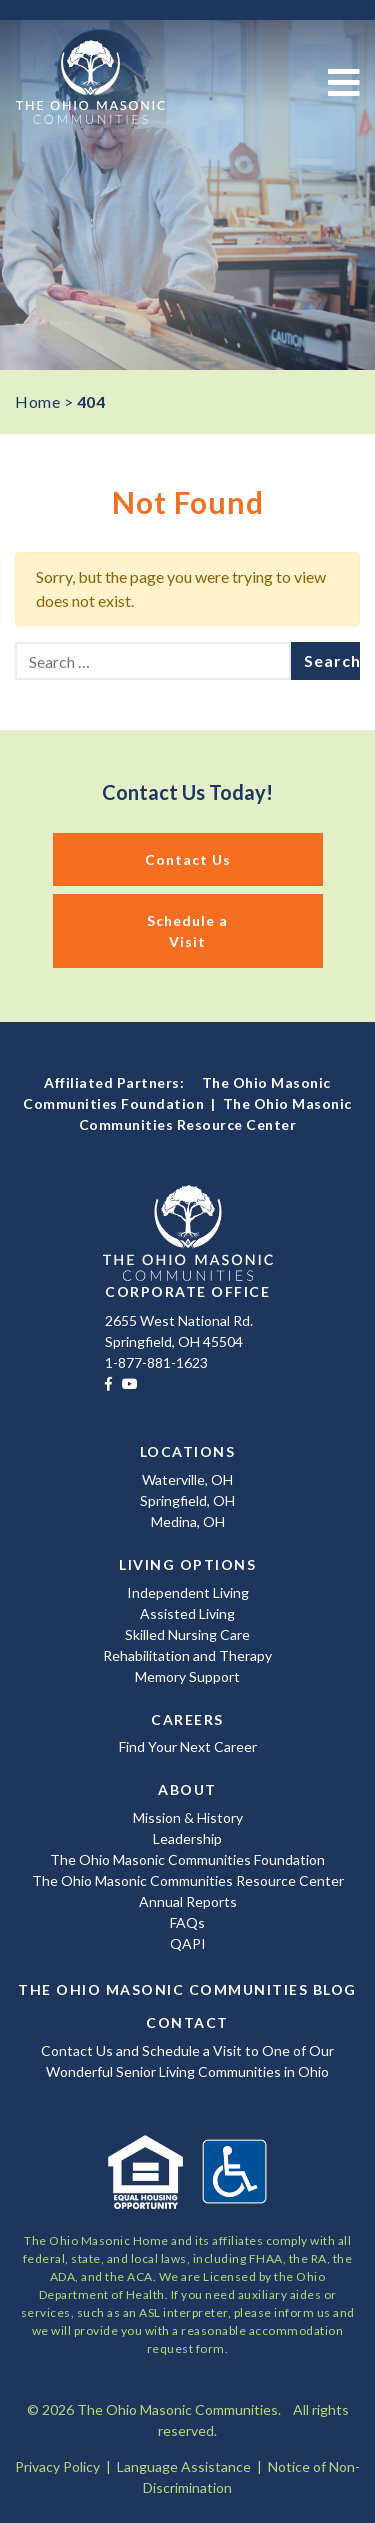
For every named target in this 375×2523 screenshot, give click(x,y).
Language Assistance (184, 2466)
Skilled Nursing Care (187, 1634)
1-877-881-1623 (156, 1362)
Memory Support (187, 1676)
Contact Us (188, 859)
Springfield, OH (187, 1500)
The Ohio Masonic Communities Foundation (187, 1859)
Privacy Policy (57, 2466)
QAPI (188, 1943)
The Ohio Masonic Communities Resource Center (188, 1880)
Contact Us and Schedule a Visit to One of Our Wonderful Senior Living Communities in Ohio (187, 2061)
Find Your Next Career (188, 1746)
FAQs (187, 1922)
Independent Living (188, 1592)
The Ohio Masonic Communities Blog (187, 1989)
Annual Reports (188, 1901)
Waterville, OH (187, 1479)
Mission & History (188, 1817)
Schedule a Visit (187, 931)
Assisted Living (187, 1613)
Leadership (187, 1838)
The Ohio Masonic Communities (90, 82)
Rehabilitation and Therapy (187, 1655)
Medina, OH (188, 1521)
